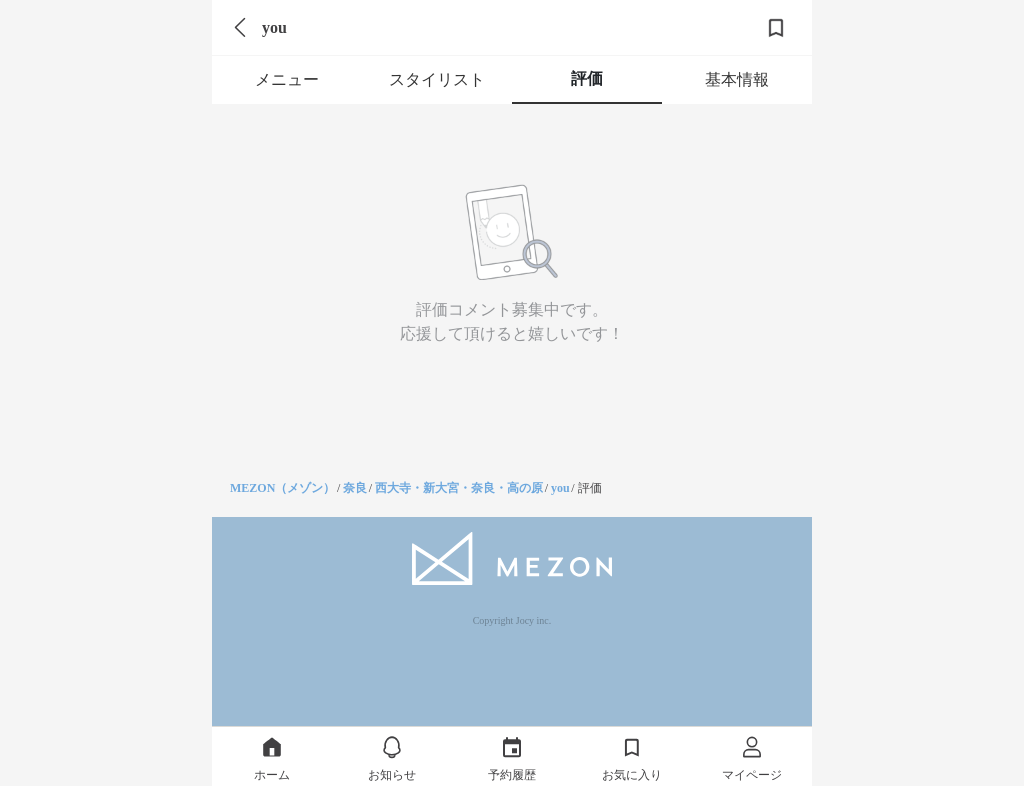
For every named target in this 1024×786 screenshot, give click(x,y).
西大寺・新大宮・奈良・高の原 (459, 488)
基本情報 (737, 79)
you (560, 488)
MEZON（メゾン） (282, 488)
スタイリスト (437, 79)
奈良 (355, 488)
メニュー (287, 79)
